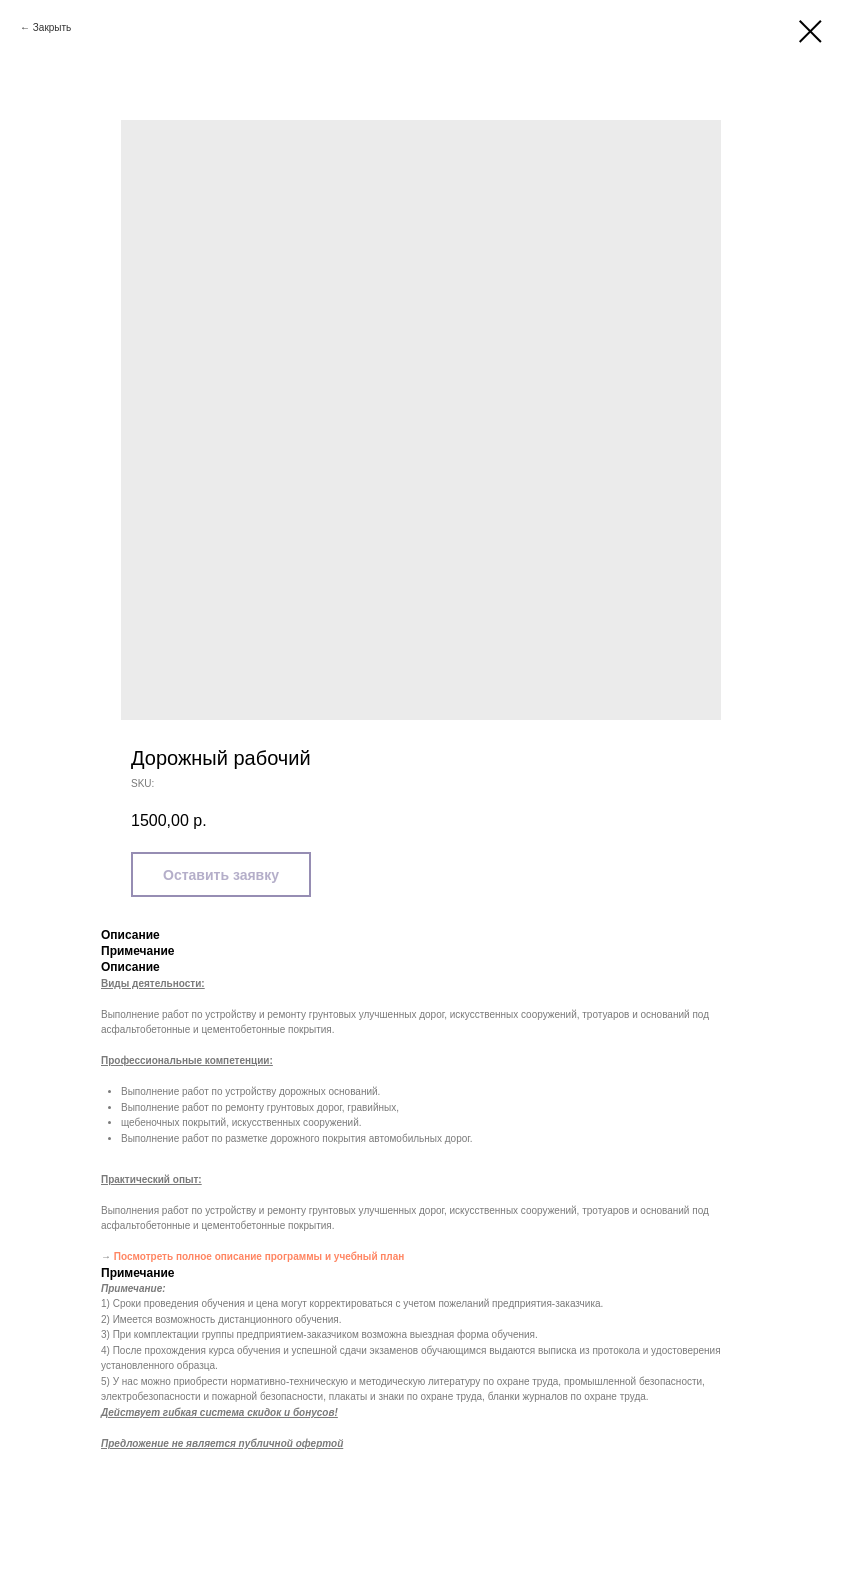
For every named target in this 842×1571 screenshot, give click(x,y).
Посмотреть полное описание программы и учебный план (259, 1256)
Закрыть (52, 27)
